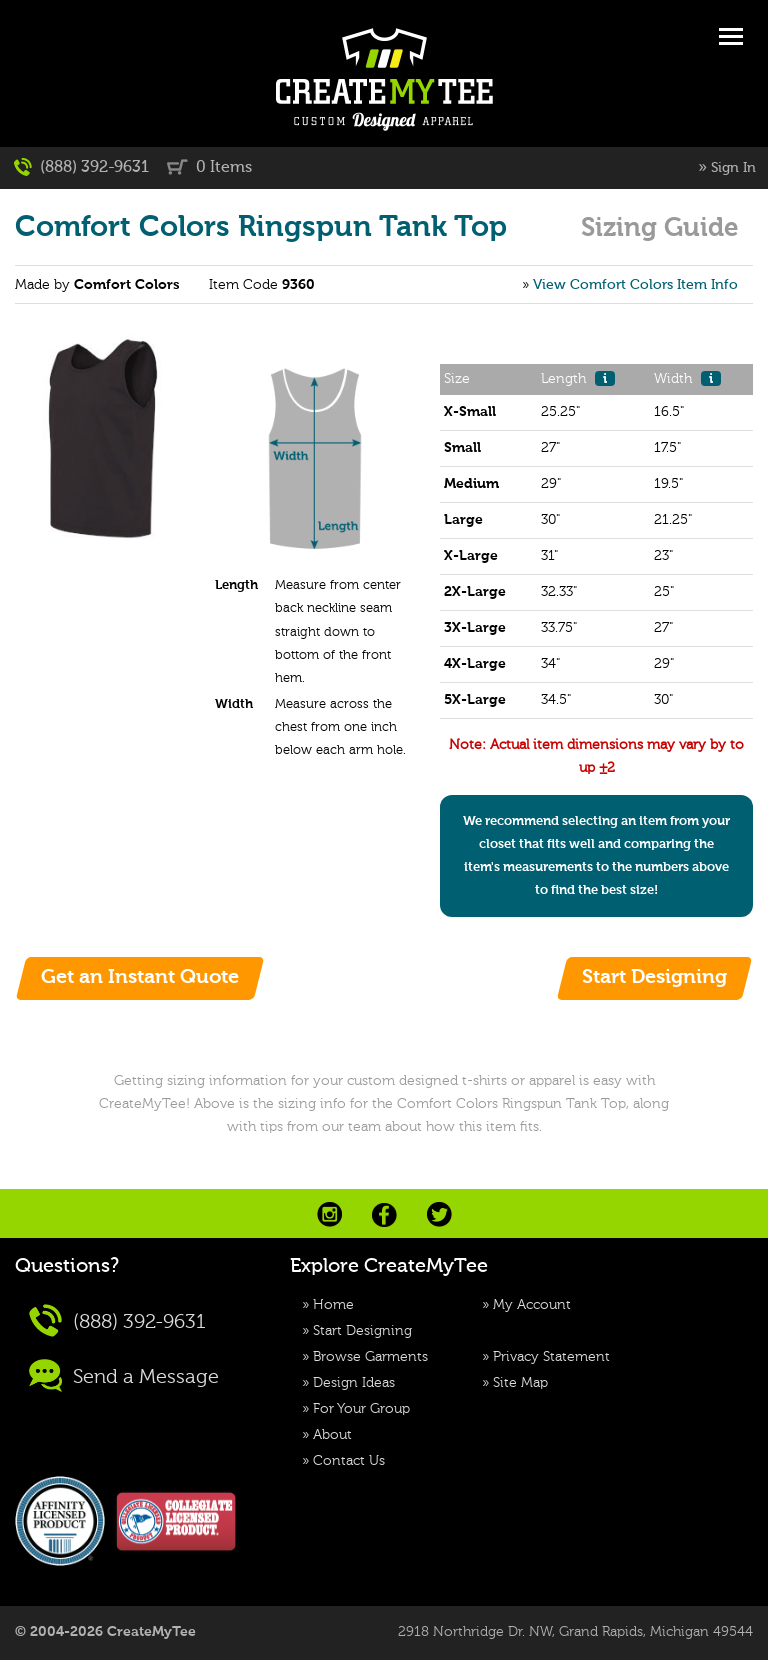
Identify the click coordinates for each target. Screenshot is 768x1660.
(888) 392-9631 (81, 167)
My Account (532, 1305)
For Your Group (361, 1409)
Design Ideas (354, 1383)
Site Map (520, 1383)
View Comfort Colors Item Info (635, 285)
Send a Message (124, 1375)
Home (333, 1305)
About (332, 1435)
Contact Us (349, 1461)
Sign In (733, 168)
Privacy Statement (551, 1357)
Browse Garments (370, 1357)
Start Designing (362, 1331)
